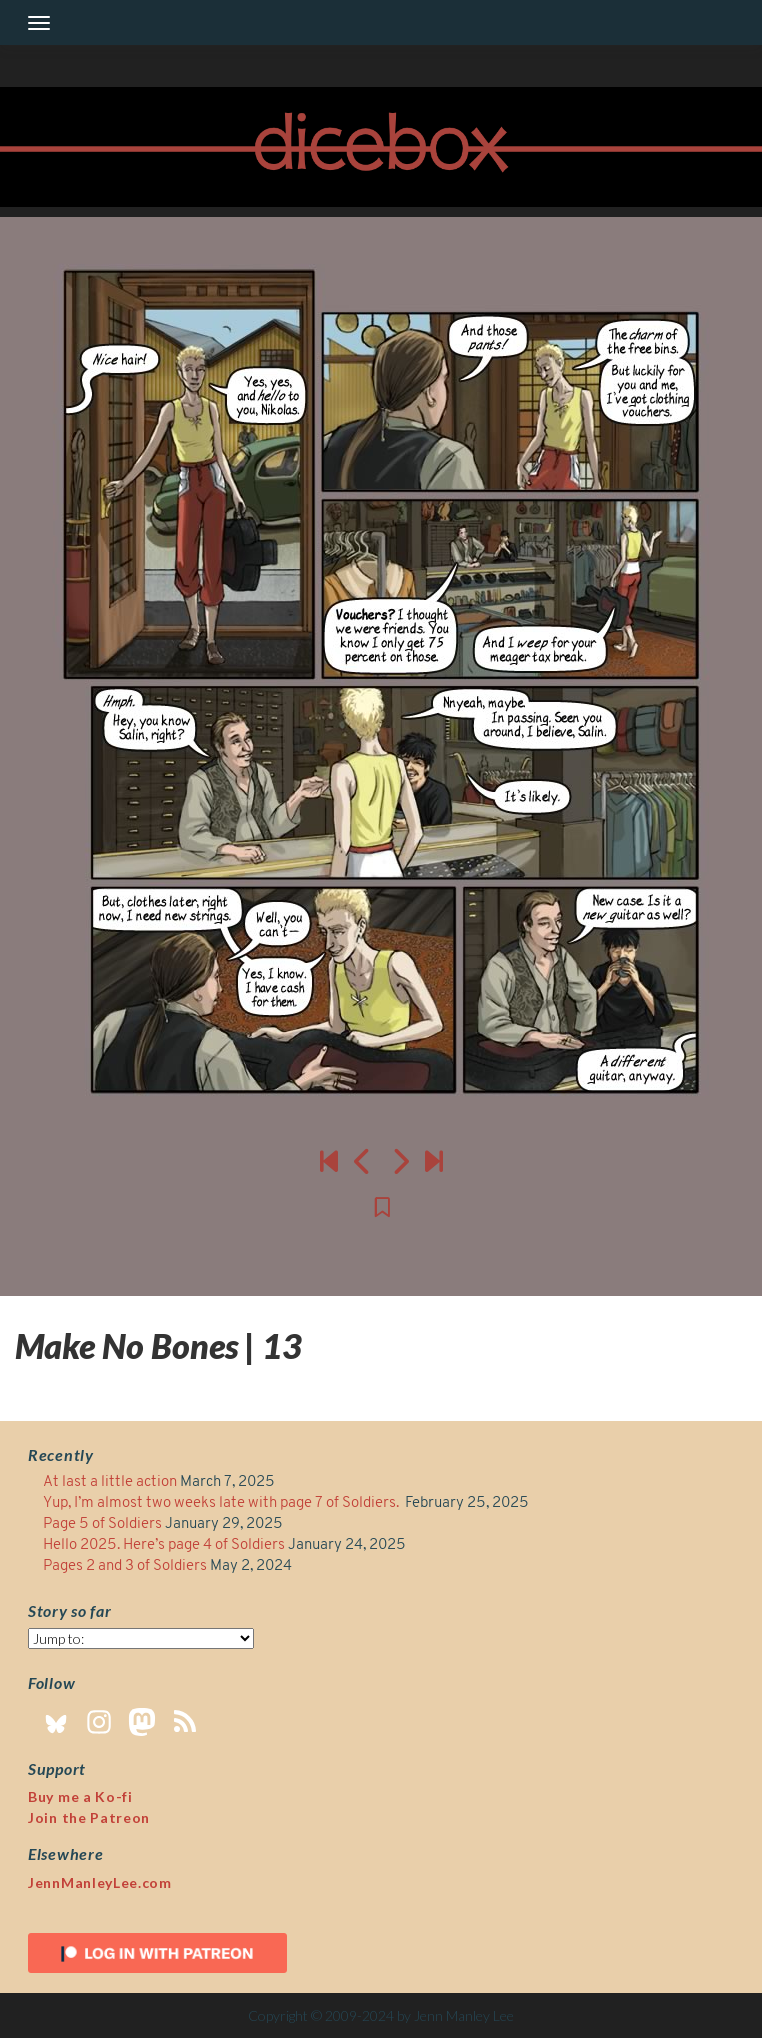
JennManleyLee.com (100, 1882)
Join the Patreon (89, 1817)
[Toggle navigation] (39, 23)
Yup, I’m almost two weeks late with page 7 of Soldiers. (222, 1503)
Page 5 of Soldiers (102, 1524)
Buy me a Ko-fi (80, 1796)
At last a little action (110, 1482)
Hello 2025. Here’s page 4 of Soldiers (164, 1545)
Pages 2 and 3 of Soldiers (125, 1566)
